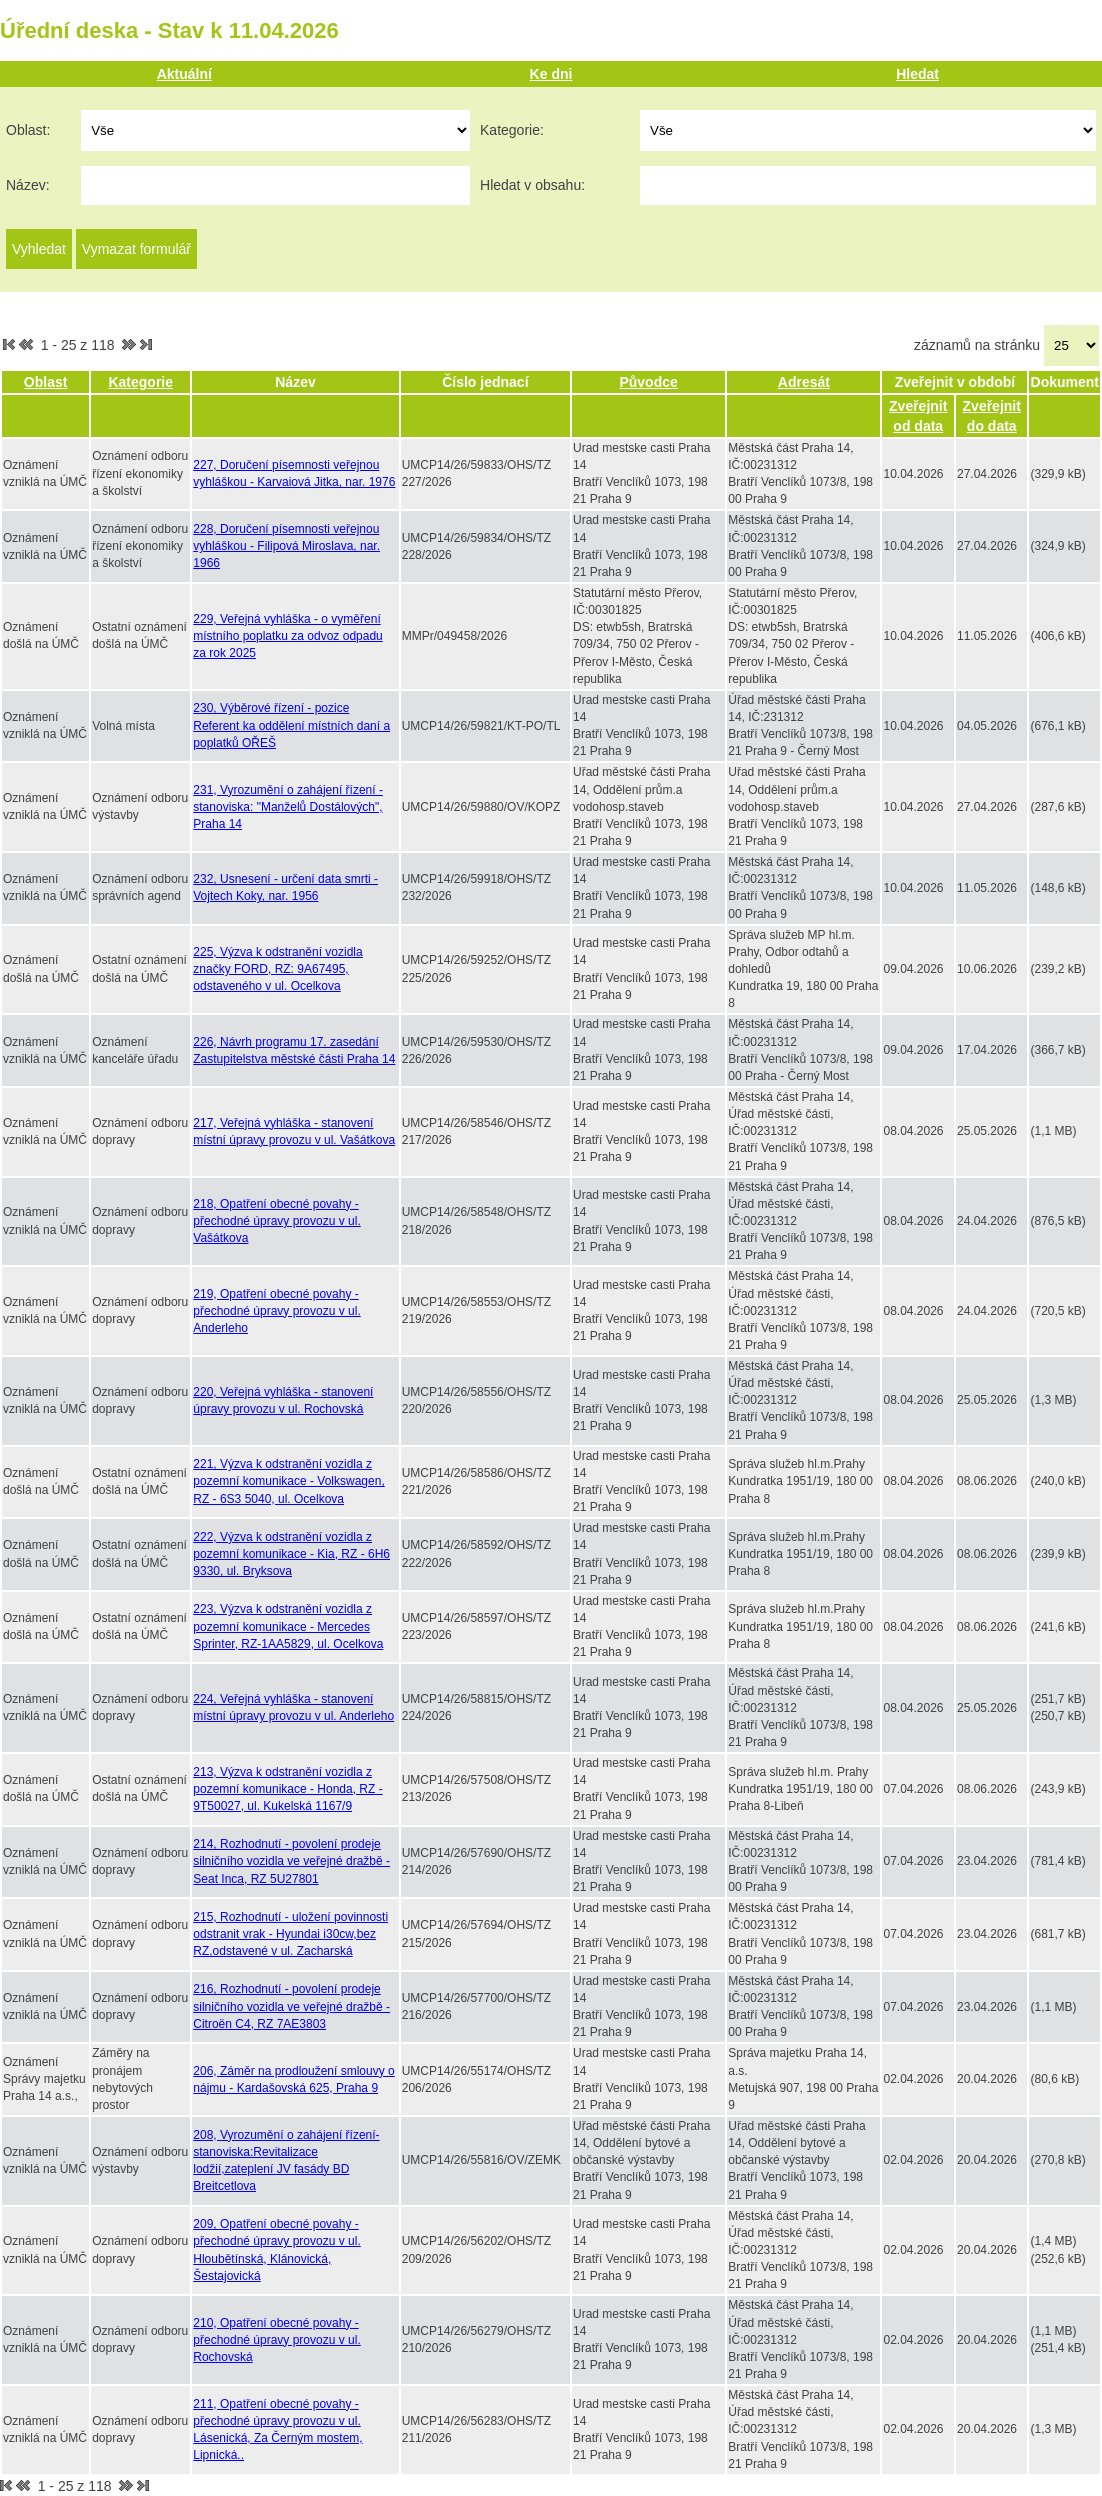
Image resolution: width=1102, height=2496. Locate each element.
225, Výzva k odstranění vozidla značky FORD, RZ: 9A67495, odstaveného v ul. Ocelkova (277, 969)
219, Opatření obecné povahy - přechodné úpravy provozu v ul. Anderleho (276, 1311)
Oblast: (28, 130)
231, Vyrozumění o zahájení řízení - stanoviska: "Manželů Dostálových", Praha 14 (288, 807)
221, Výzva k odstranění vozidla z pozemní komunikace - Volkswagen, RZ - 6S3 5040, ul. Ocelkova (288, 1481)
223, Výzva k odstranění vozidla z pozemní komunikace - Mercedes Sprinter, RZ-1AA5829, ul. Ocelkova (288, 1626)
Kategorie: (512, 130)
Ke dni (551, 74)
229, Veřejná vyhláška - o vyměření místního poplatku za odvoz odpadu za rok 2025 (287, 636)
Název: (28, 185)
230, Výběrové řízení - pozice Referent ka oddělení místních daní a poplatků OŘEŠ (291, 725)
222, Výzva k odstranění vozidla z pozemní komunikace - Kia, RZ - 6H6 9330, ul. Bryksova (291, 1554)
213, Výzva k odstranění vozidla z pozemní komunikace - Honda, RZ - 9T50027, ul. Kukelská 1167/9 (287, 1789)
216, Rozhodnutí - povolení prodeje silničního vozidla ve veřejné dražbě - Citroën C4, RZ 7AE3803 (291, 2006)
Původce (648, 382)
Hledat (917, 74)
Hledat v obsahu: (532, 185)
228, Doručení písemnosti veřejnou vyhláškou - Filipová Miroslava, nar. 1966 (286, 546)
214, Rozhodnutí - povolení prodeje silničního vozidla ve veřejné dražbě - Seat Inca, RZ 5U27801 (291, 1861)
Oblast (46, 382)
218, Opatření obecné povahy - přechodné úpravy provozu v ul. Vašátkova (276, 1221)
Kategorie (140, 382)
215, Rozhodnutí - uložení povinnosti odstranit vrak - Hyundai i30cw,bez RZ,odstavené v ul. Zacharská (290, 1934)
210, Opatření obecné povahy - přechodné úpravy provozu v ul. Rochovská (276, 2340)
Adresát (804, 382)
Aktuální (184, 74)
